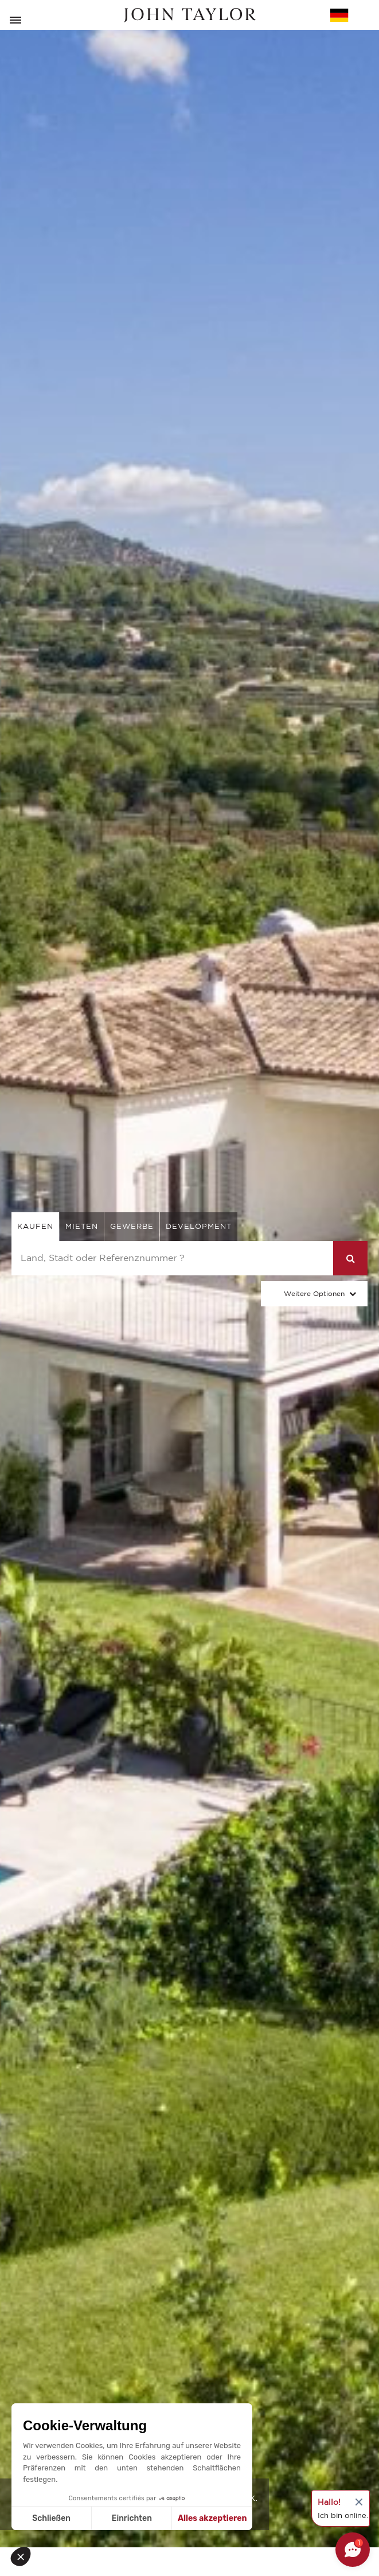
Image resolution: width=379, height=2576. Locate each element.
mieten (81, 1226)
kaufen (35, 1226)
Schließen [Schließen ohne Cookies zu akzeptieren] (51, 2518)
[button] (24, 2556)
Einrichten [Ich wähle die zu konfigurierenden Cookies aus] (132, 2518)
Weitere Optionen (314, 1293)
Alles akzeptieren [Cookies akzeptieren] (212, 2518)
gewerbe (132, 1226)
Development (199, 1226)
